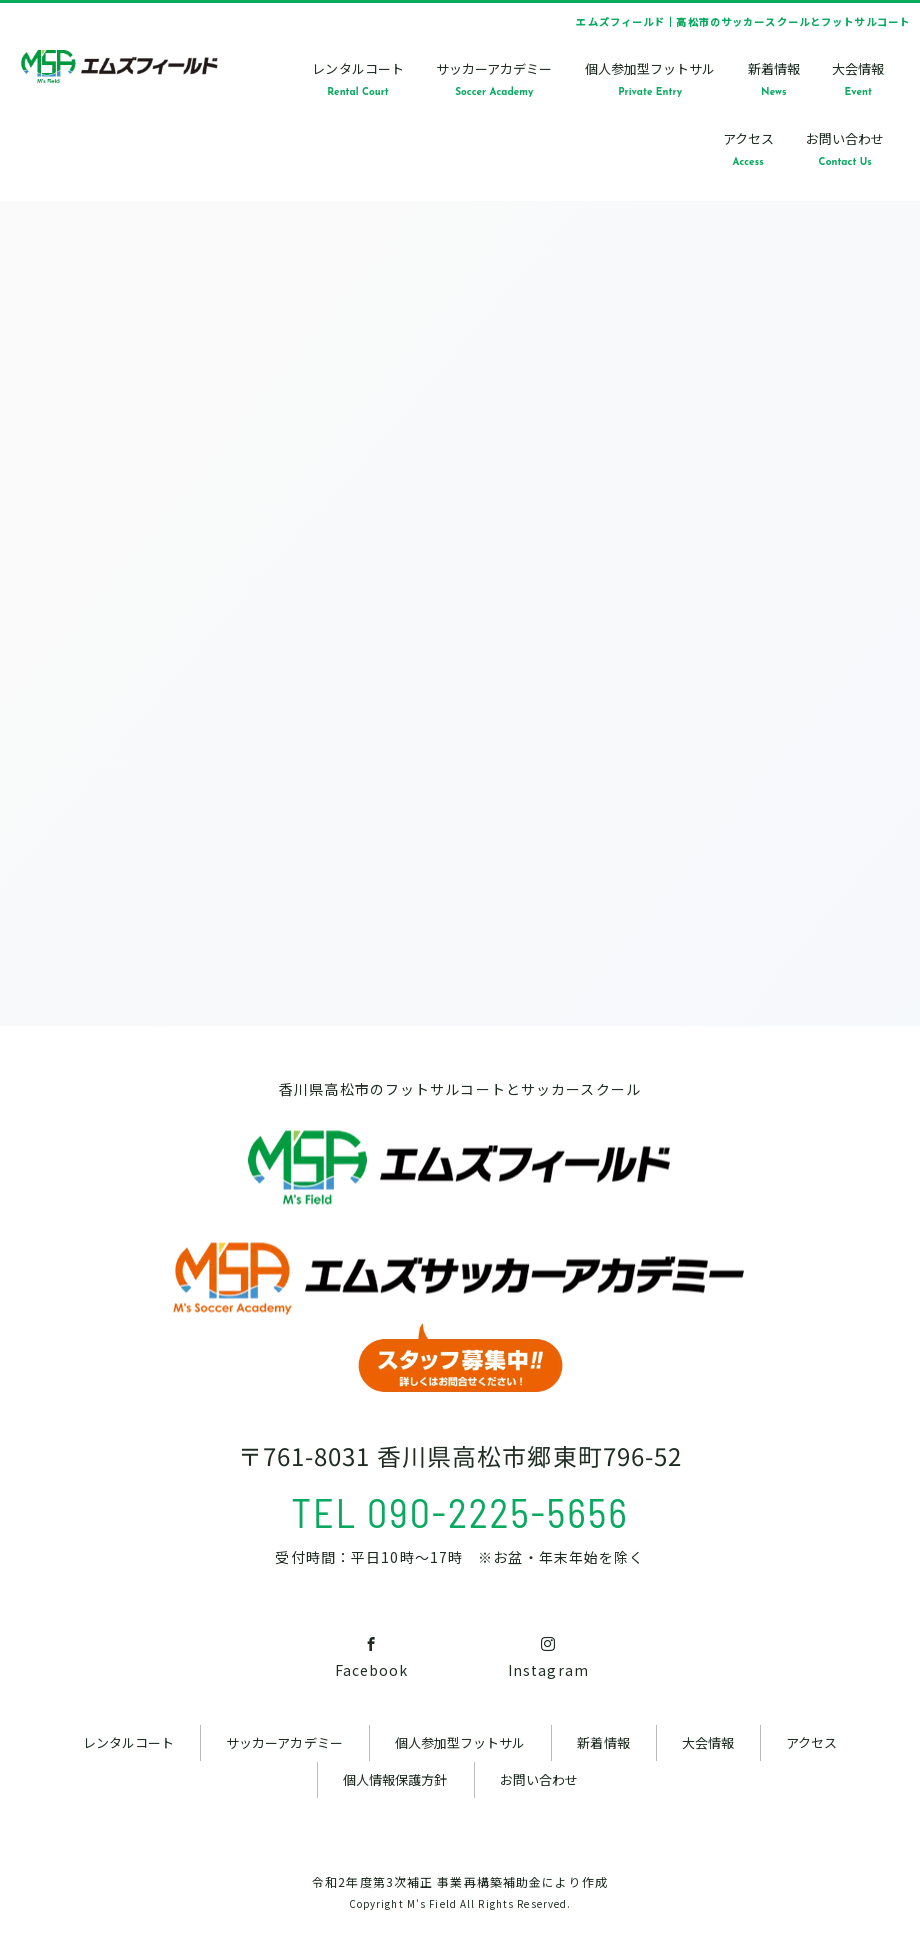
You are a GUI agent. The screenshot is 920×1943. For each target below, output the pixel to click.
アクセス (811, 1742)
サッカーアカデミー (284, 1742)
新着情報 (603, 1742)
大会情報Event (858, 78)
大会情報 (708, 1742)
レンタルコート (128, 1742)
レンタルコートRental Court (357, 78)
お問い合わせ (539, 1779)
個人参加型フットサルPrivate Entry (650, 78)
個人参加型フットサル (460, 1742)
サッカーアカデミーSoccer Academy (494, 78)
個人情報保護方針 (395, 1779)
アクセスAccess (748, 148)
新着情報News (774, 78)
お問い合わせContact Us (845, 148)
